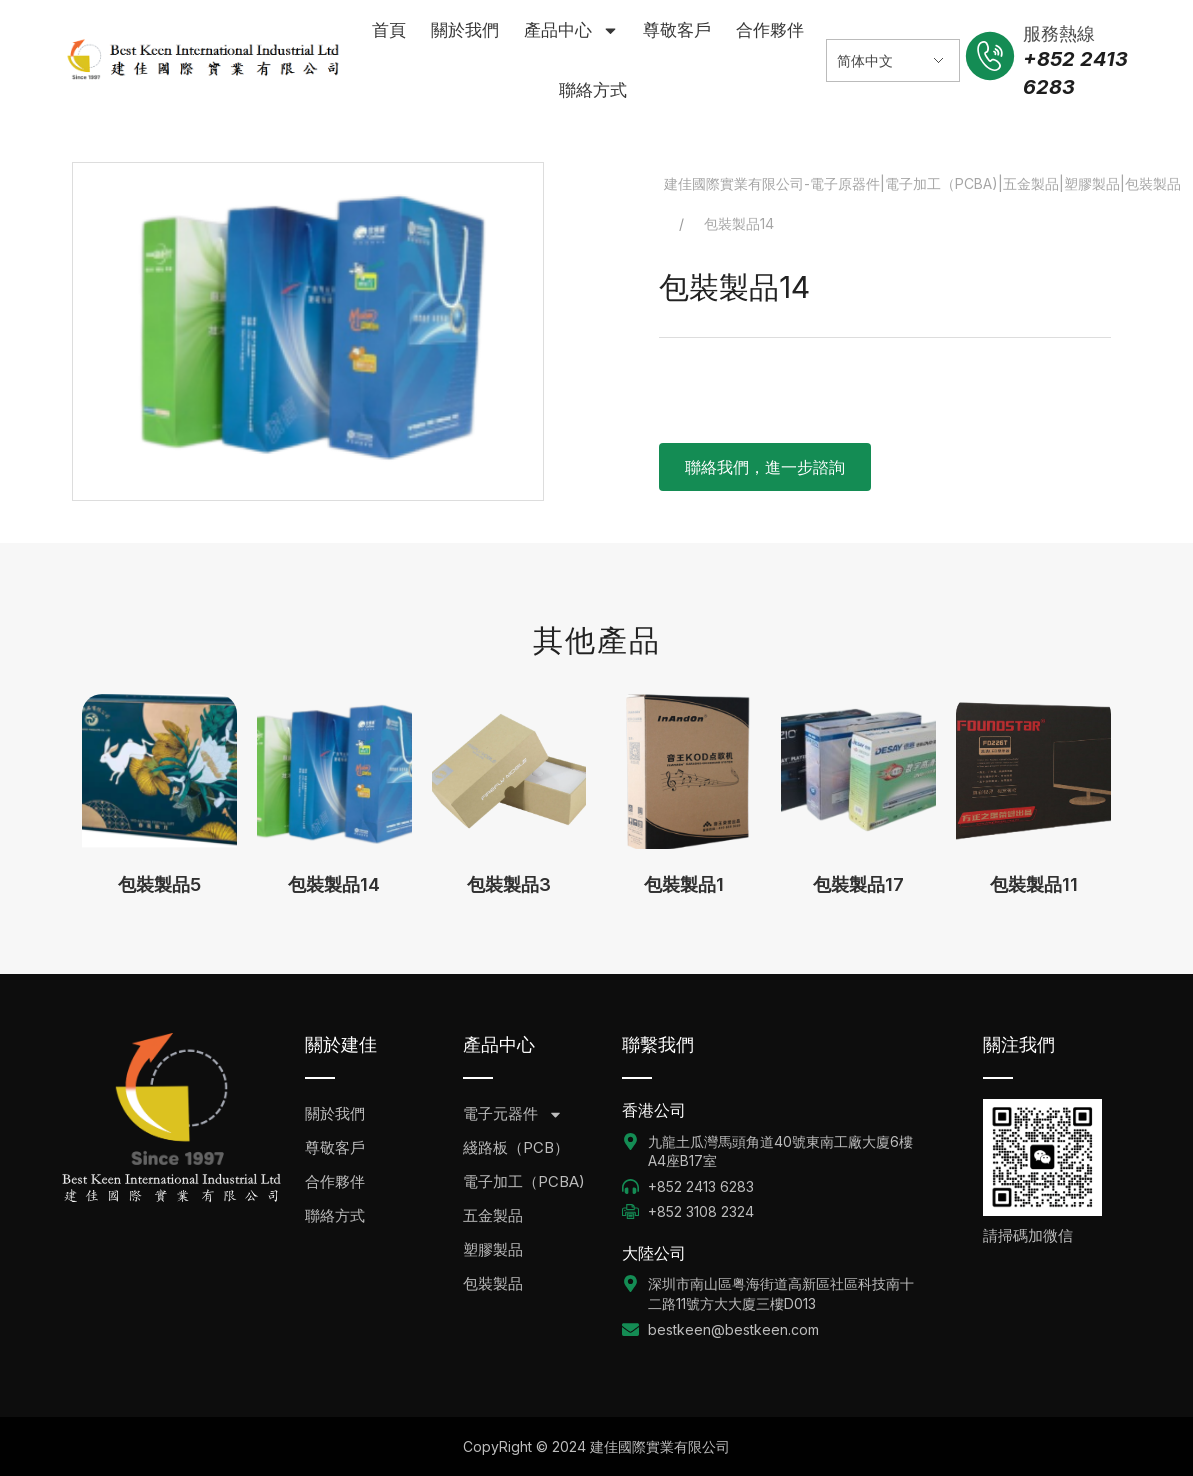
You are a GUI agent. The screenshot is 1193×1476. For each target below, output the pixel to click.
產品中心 (571, 30)
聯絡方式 (593, 90)
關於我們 (465, 30)
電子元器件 (513, 1114)
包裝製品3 (509, 884)
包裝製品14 (334, 884)
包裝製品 (493, 1283)
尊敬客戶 (677, 30)
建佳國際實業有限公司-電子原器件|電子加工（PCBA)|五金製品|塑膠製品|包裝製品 (922, 183)
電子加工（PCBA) (524, 1181)
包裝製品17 (858, 884)
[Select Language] (893, 60)
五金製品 (493, 1215)
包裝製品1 (684, 884)
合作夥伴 (770, 30)
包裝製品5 (159, 884)
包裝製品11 (1034, 884)
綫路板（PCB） (516, 1147)
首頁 (389, 30)
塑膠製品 (493, 1249)
